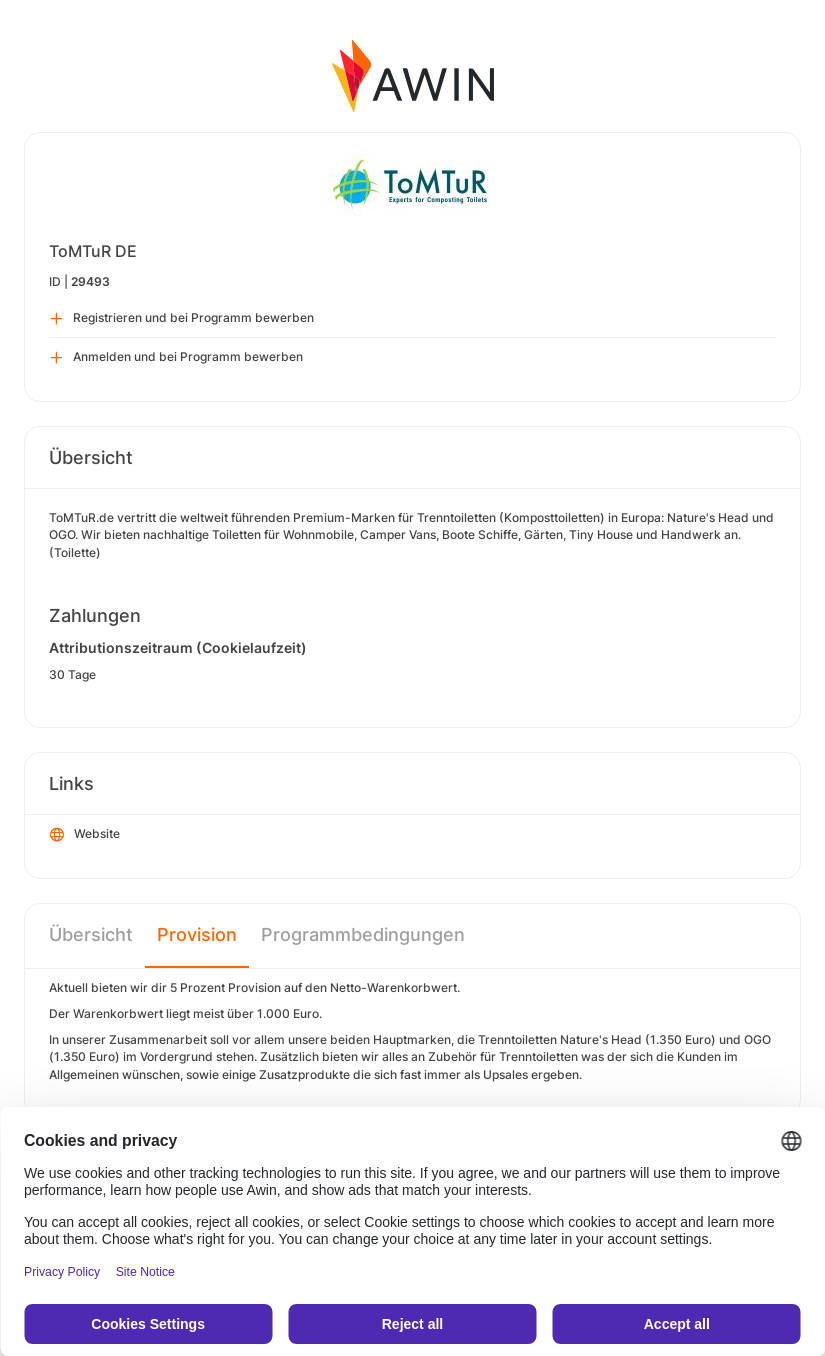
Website (85, 835)
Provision (197, 934)
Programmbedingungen (363, 934)
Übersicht (91, 934)
